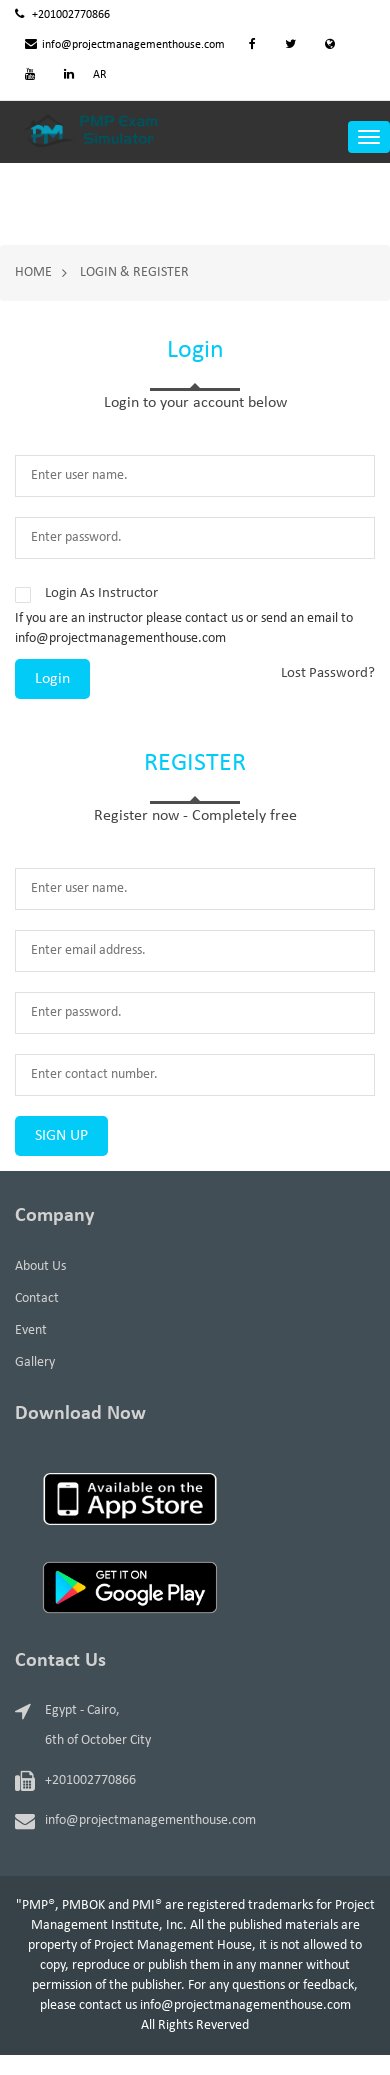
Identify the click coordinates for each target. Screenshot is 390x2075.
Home (33, 272)
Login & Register (134, 272)
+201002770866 (62, 15)
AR (100, 75)
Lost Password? (328, 673)
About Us (40, 1266)
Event (31, 1330)
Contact (37, 1298)
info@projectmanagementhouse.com (125, 45)
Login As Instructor (101, 593)
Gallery (35, 1362)
